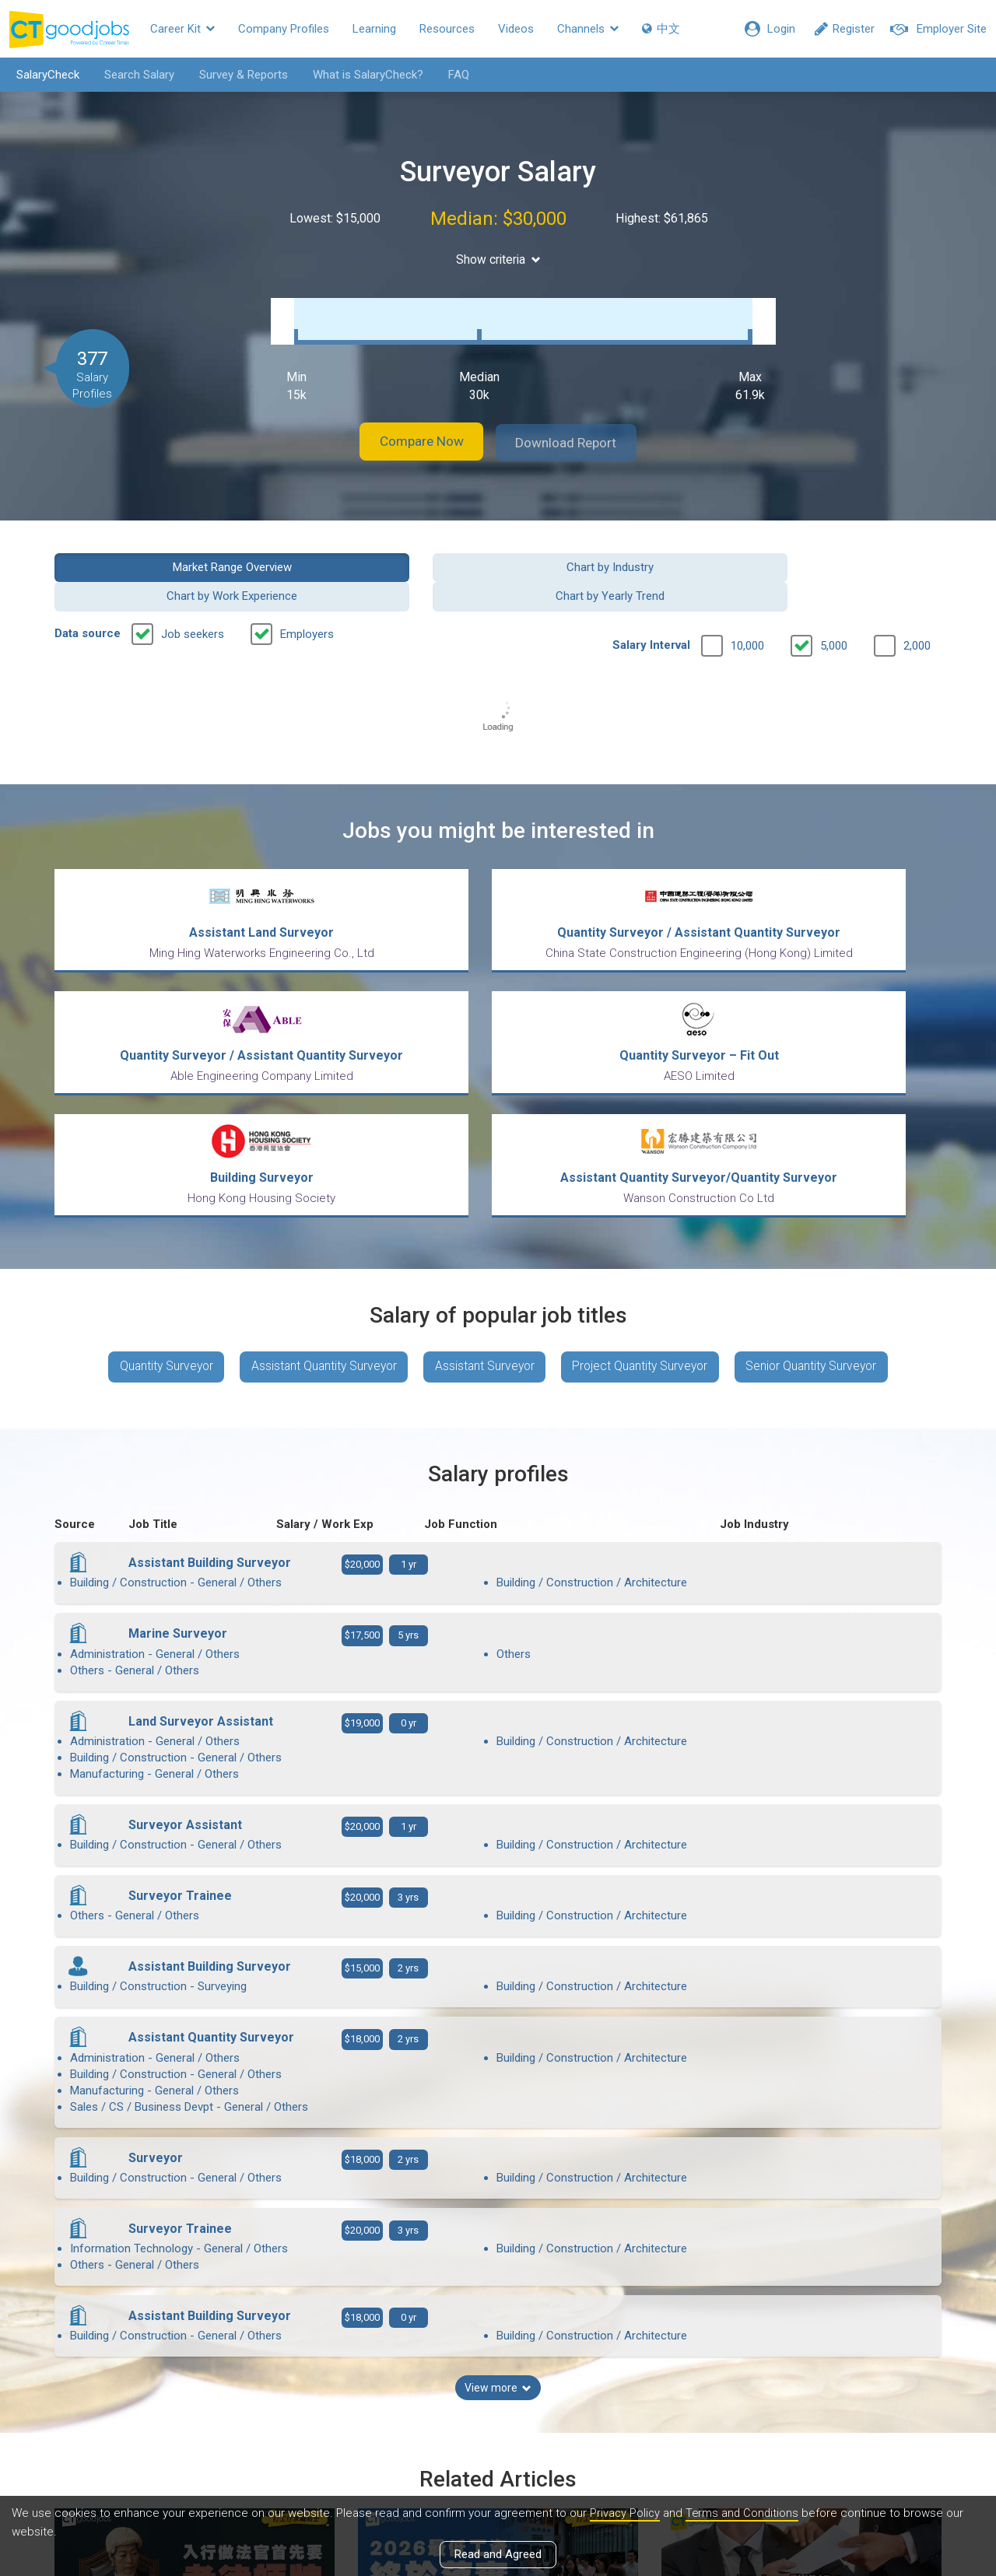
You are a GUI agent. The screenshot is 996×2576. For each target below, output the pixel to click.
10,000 (747, 600)
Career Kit (182, 29)
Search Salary (135, 75)
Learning (374, 29)
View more (498, 2089)
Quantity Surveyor (155, 1202)
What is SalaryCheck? (363, 75)
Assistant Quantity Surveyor (318, 1202)
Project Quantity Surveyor (645, 1202)
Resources (447, 29)
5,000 (833, 600)
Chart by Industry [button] (384, 550)
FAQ (454, 75)
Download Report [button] (576, 427)
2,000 (917, 600)
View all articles (498, 2409)
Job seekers (192, 588)
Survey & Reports (239, 75)
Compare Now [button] (412, 427)
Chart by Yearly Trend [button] (839, 550)
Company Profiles (283, 29)
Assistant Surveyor (484, 1202)
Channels (588, 29)
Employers (307, 588)
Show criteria (498, 259)
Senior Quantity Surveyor (823, 1202)
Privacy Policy (625, 2513)
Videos (516, 29)
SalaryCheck (43, 75)
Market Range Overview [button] (156, 550)
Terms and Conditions (744, 2513)
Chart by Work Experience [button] (611, 550)
